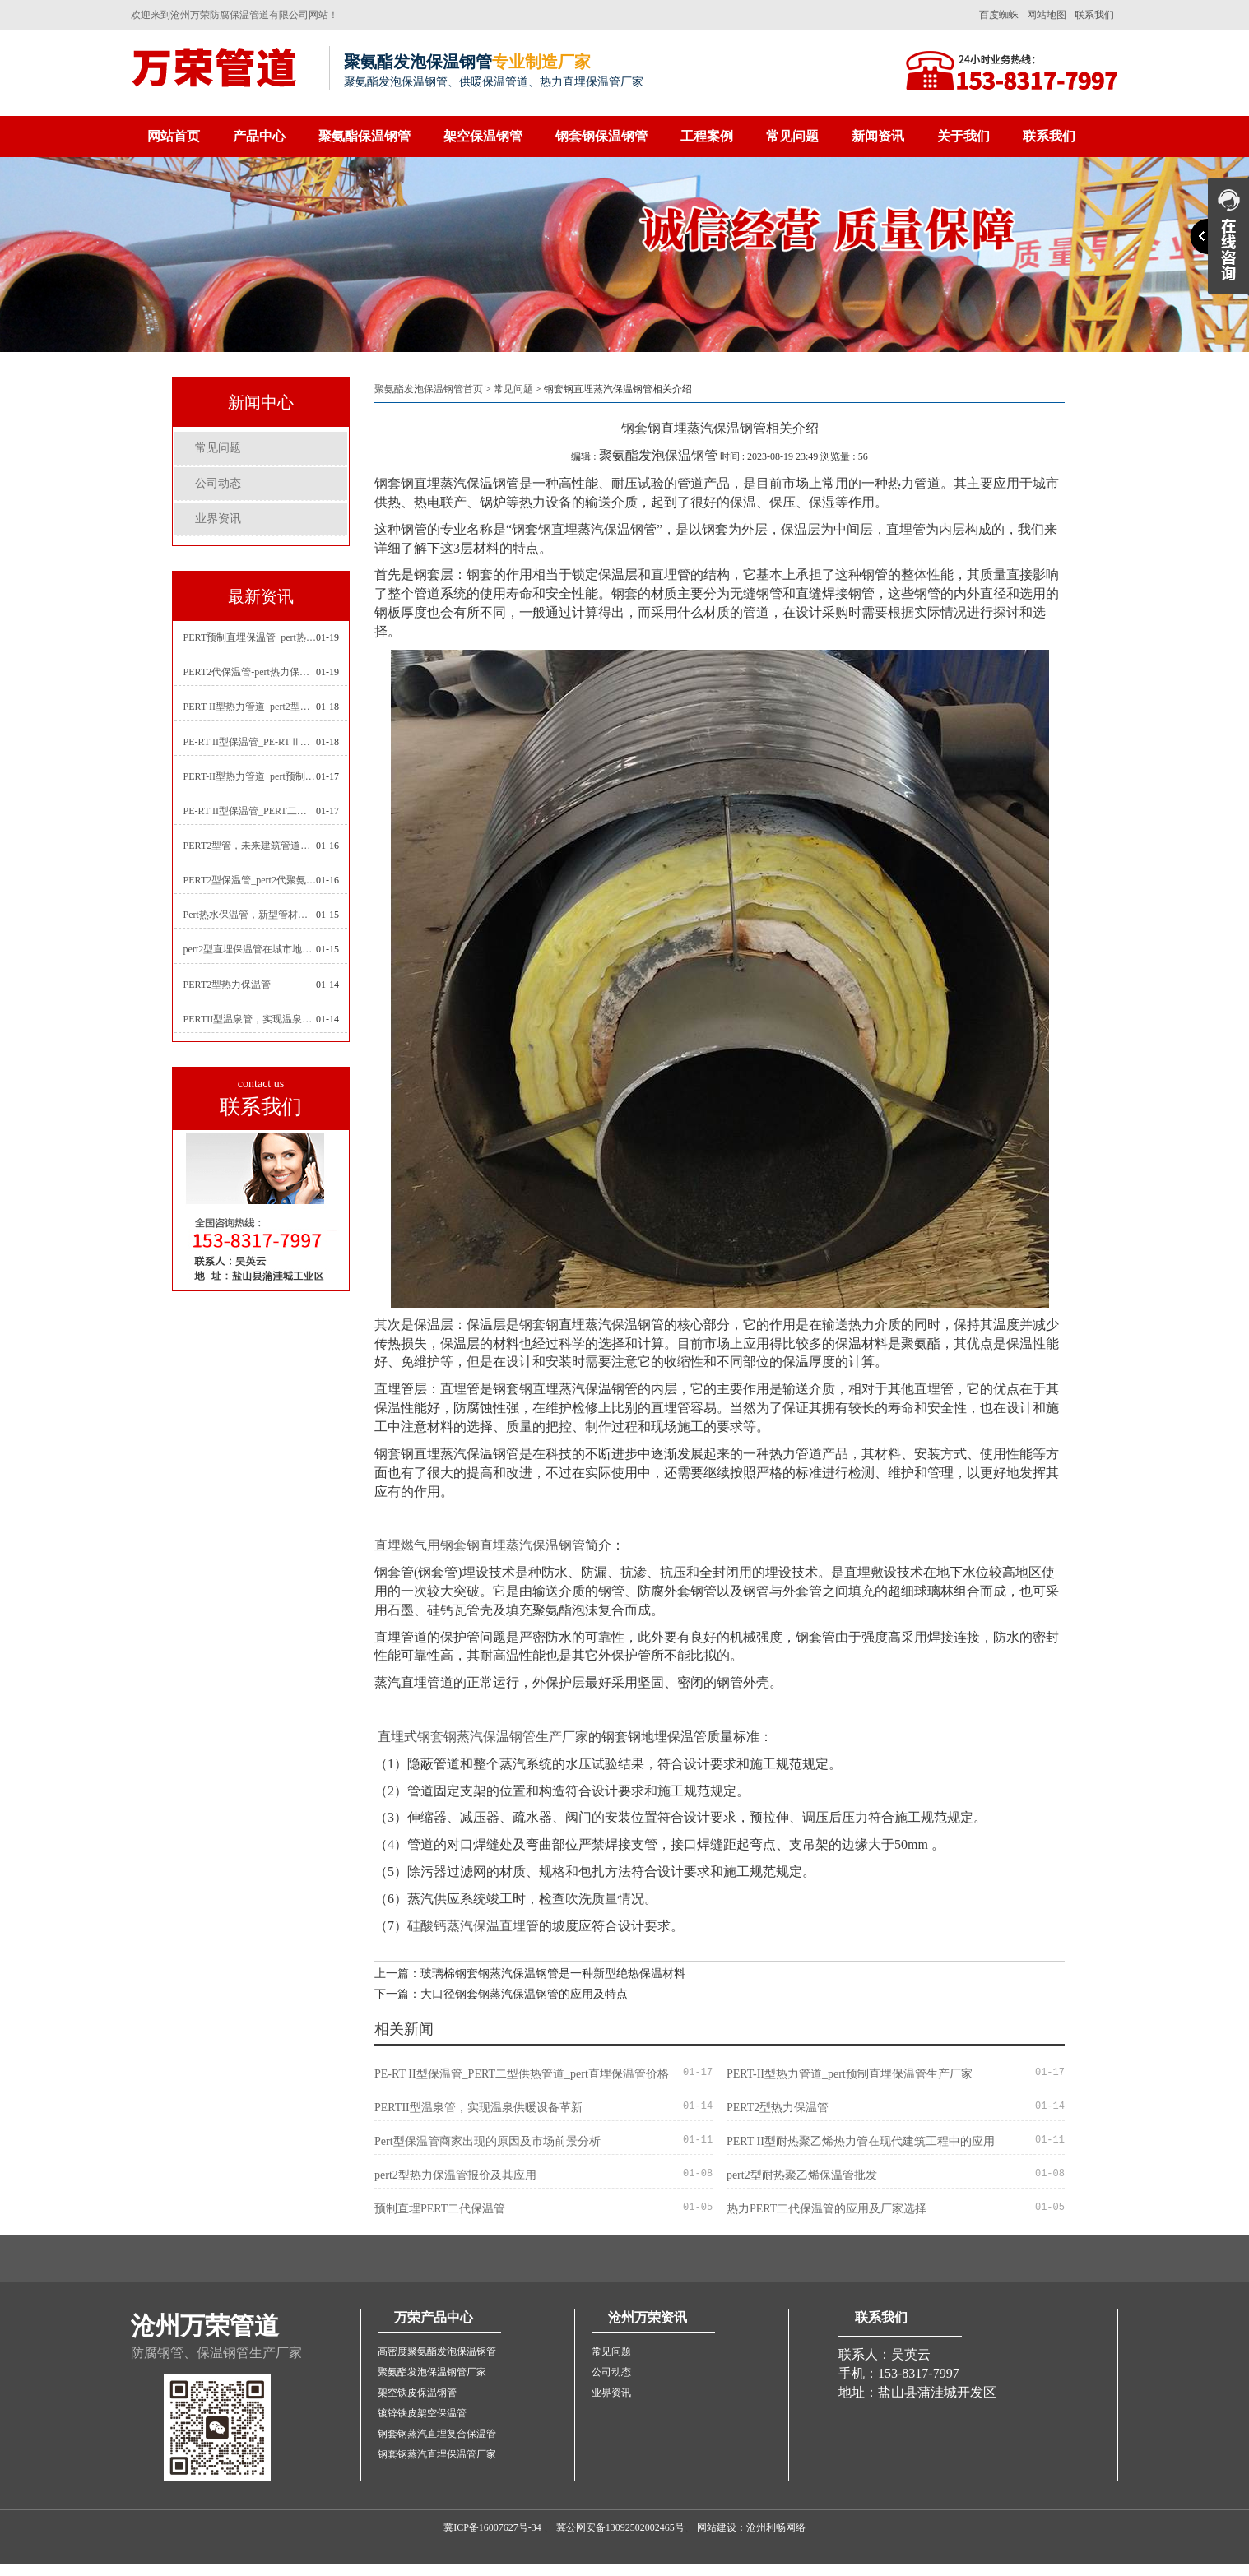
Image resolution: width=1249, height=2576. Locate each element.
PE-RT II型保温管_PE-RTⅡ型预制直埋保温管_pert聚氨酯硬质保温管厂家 (250, 742)
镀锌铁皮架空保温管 (422, 2413)
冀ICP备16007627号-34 (492, 2527)
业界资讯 (218, 518)
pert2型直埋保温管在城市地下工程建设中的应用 (250, 949)
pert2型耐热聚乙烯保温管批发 (802, 2175)
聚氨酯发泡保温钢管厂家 (432, 2372)
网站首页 (173, 136)
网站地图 (1046, 15)
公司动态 (218, 483)
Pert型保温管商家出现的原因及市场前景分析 (487, 2141)
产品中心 (259, 136)
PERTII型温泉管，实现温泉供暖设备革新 (250, 1019)
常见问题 (792, 136)
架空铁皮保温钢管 (417, 2392)
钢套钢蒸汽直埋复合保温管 (437, 2433)
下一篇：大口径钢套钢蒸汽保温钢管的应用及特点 (501, 1994)
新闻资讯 (878, 136)
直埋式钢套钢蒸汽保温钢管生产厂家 (483, 1737)
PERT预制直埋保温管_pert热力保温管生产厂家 (250, 637)
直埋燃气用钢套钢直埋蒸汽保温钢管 (479, 1545)
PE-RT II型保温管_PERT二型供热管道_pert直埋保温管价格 (250, 811)
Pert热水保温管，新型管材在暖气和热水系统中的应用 (250, 914)
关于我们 (963, 136)
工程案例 (706, 136)
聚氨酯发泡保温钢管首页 (428, 389)
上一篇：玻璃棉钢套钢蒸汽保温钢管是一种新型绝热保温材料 (529, 1973)
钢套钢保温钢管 (601, 136)
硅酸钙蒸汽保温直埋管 (473, 1926)
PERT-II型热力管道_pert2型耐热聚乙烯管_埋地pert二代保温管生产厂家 (250, 706)
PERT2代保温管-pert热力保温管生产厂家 (250, 672)
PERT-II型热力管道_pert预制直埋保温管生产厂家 (250, 776)
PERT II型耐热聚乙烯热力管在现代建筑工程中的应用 (861, 2141)
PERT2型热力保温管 (227, 984)
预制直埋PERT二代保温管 (439, 2209)
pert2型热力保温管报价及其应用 (455, 2175)
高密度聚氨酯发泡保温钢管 (437, 2351)
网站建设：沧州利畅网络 (751, 2527)
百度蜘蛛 (999, 15)
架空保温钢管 (482, 136)
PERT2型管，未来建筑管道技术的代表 (250, 845)
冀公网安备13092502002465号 (620, 2527)
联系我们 (1094, 15)
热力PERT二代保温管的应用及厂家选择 (826, 2209)
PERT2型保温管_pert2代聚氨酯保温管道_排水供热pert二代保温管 (250, 880)
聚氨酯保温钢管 (364, 136)
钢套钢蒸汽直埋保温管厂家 (437, 2454)
